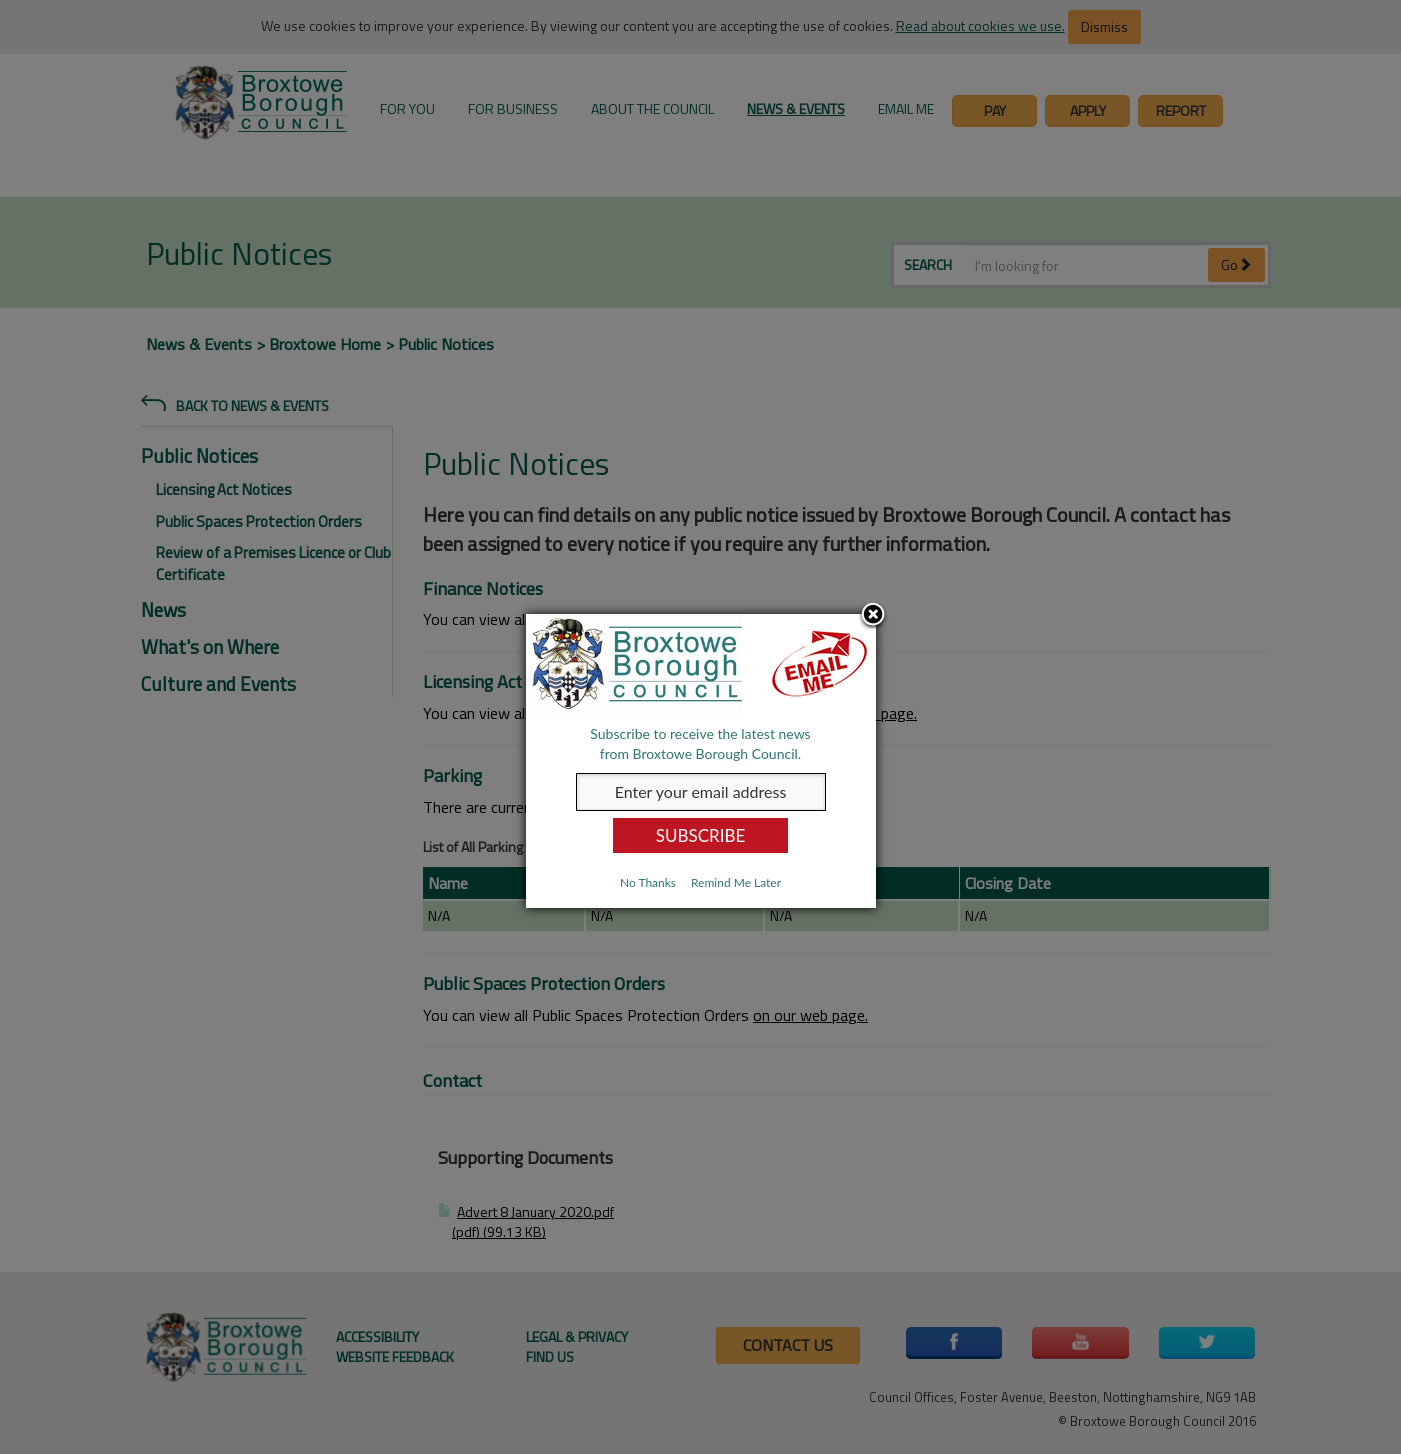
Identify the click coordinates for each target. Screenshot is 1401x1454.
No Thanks (648, 882)
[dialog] (701, 761)
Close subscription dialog (873, 616)
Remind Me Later (736, 882)
